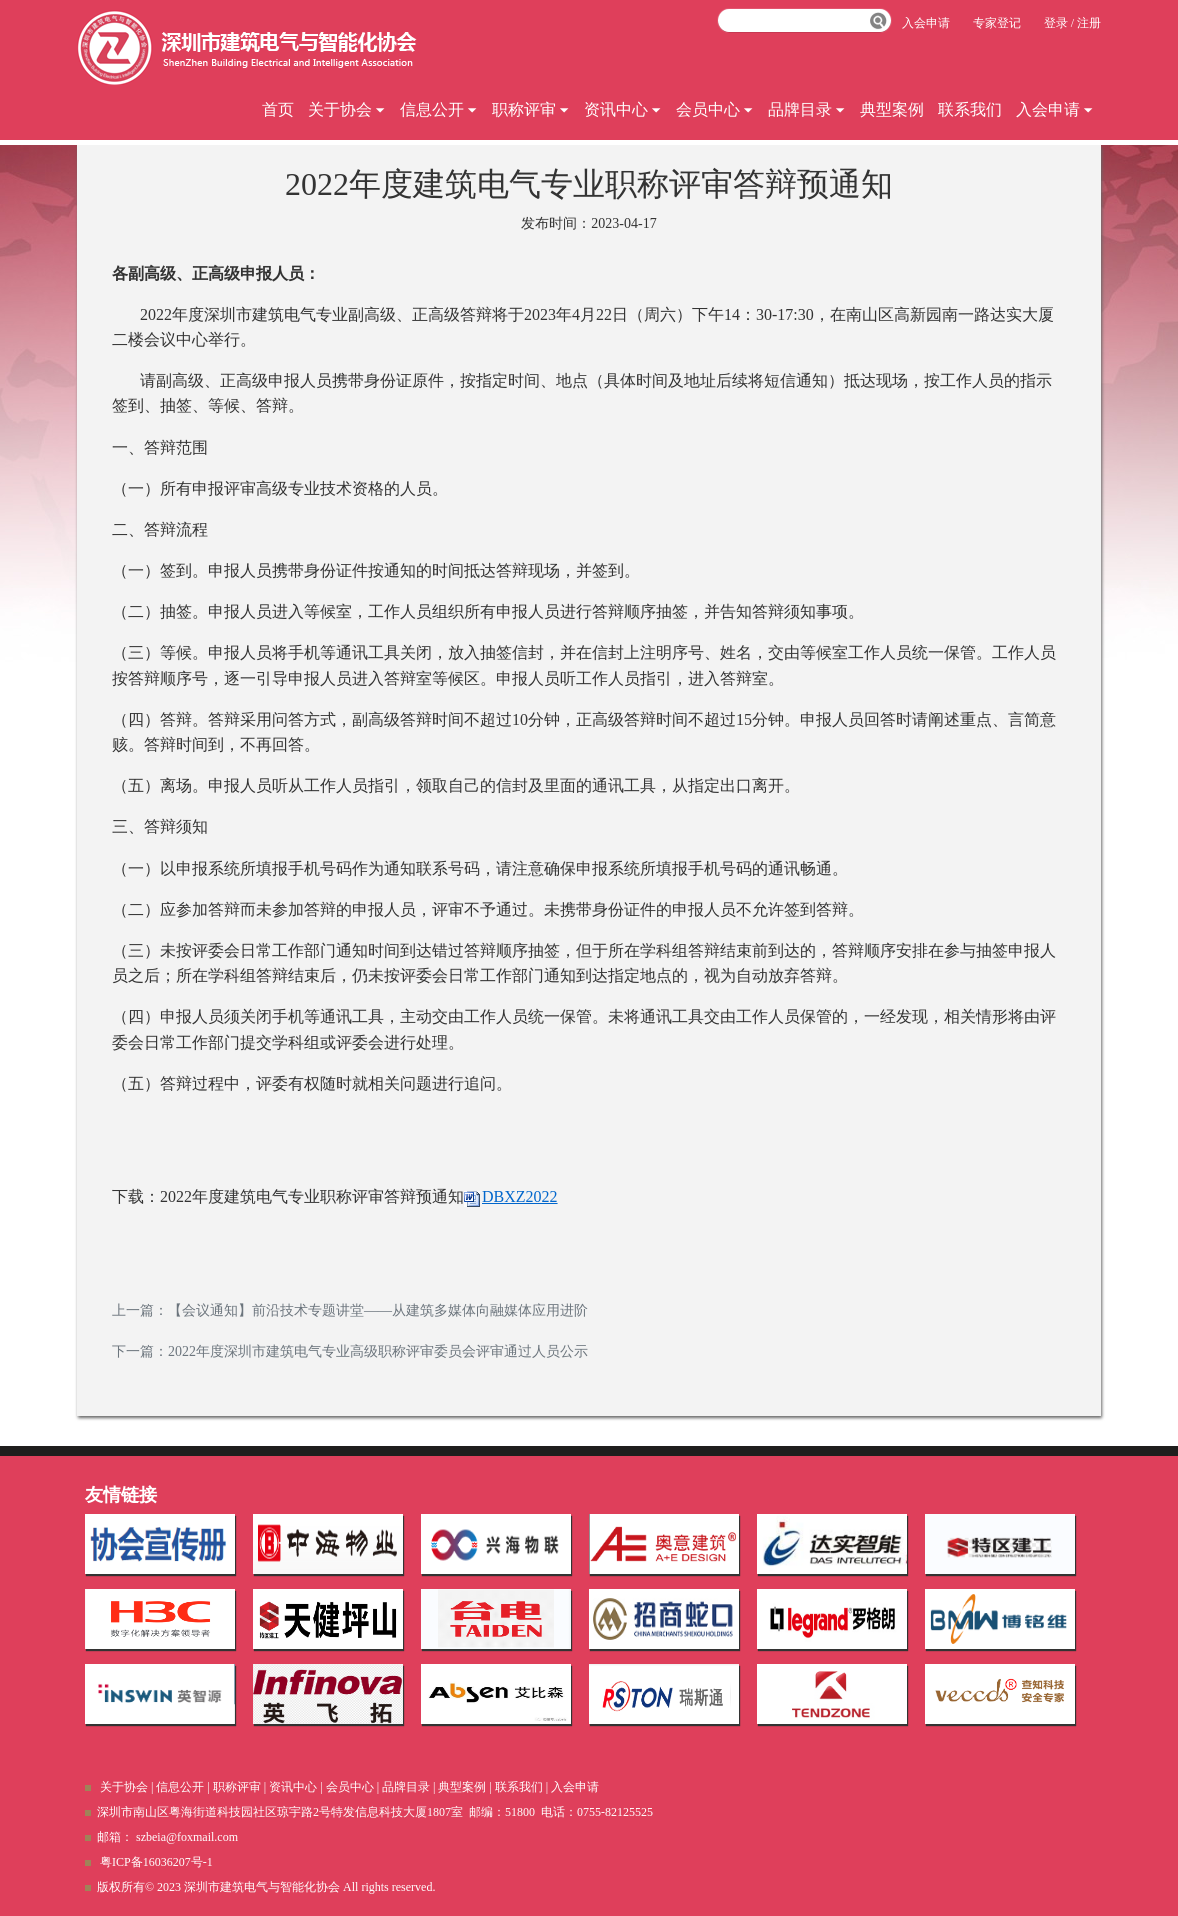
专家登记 (997, 23)
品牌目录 (807, 109)
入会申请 (1055, 109)
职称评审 (531, 109)
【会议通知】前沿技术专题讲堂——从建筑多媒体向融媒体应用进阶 (378, 1310)
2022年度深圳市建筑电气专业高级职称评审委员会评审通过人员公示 (378, 1351)
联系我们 (970, 109)
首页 (278, 109)
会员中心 (715, 109)
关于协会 (347, 109)
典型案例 (892, 109)
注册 (1089, 23)
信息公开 (439, 109)
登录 (1056, 23)
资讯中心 (623, 109)
